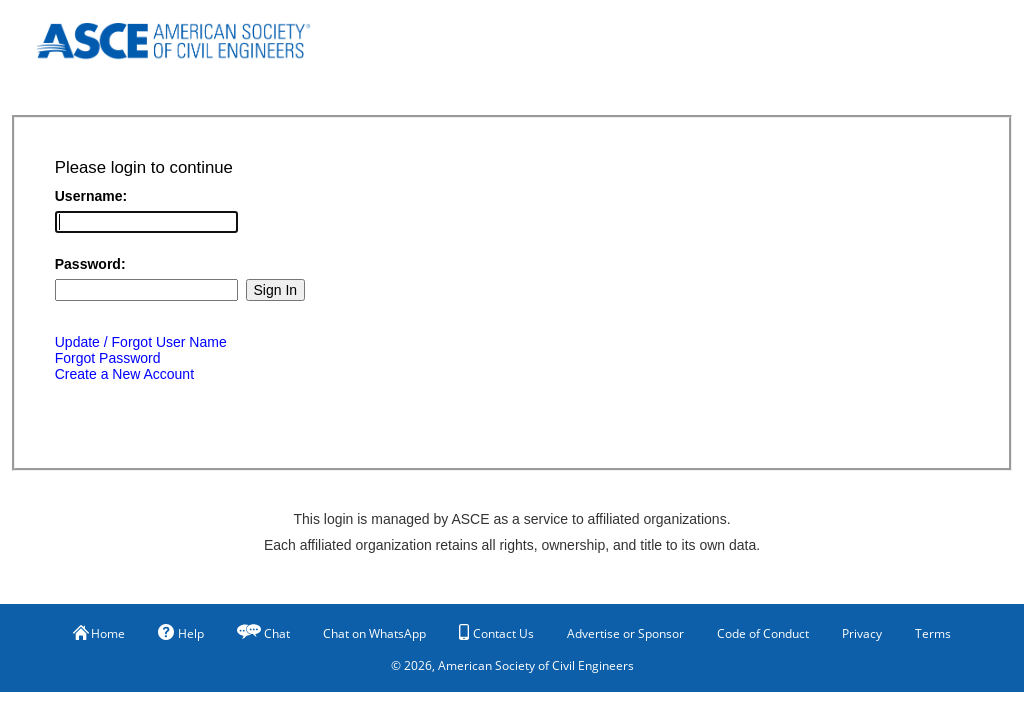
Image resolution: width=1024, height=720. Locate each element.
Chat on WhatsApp (374, 633)
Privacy (862, 633)
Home (99, 633)
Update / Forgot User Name (141, 342)
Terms (933, 633)
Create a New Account (124, 374)
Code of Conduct (763, 633)
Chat (277, 633)
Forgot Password (108, 358)
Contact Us (496, 633)
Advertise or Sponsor (625, 633)
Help (181, 633)
